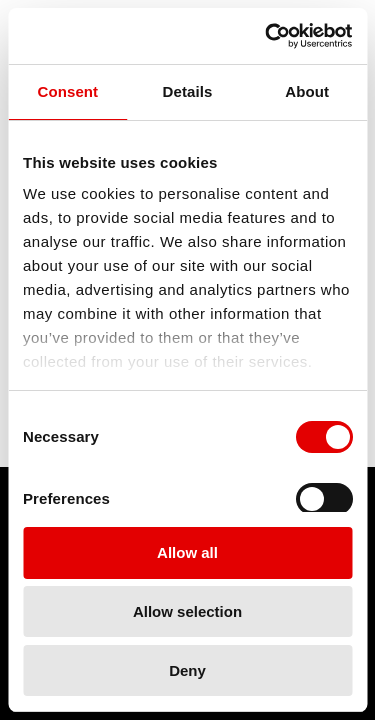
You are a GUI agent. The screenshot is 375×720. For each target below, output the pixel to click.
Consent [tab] (67, 91)
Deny (187, 670)
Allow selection (187, 611)
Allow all (187, 552)
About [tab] (307, 91)
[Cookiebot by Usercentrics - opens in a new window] (267, 36)
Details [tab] (188, 91)
